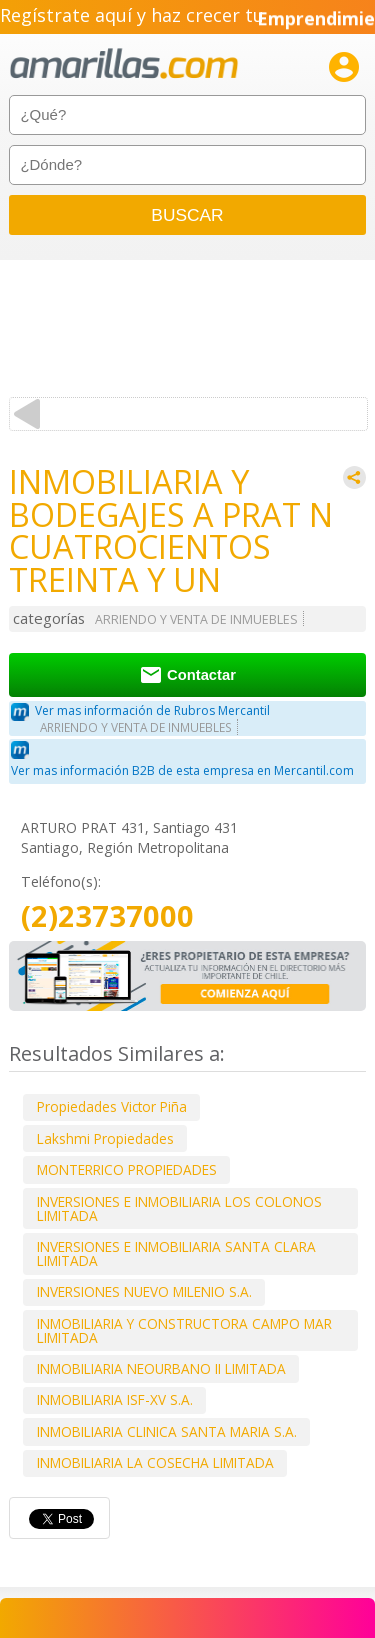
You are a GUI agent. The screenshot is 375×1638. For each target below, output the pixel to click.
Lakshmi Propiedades (105, 1138)
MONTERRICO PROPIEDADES (127, 1169)
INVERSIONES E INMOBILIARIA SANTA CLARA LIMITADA (176, 1253)
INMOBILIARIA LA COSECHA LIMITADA (155, 1462)
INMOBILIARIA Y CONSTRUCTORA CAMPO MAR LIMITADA (184, 1330)
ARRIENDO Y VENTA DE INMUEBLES (196, 619)
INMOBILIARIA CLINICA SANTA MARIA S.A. (167, 1431)
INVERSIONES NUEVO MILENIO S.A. (144, 1291)
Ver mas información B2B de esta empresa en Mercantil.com (182, 770)
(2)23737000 (107, 916)
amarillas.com (124, 64)
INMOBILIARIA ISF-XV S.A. (115, 1399)
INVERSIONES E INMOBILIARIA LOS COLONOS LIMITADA (179, 1208)
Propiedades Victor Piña (112, 1106)
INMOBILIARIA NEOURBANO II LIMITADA (161, 1368)
